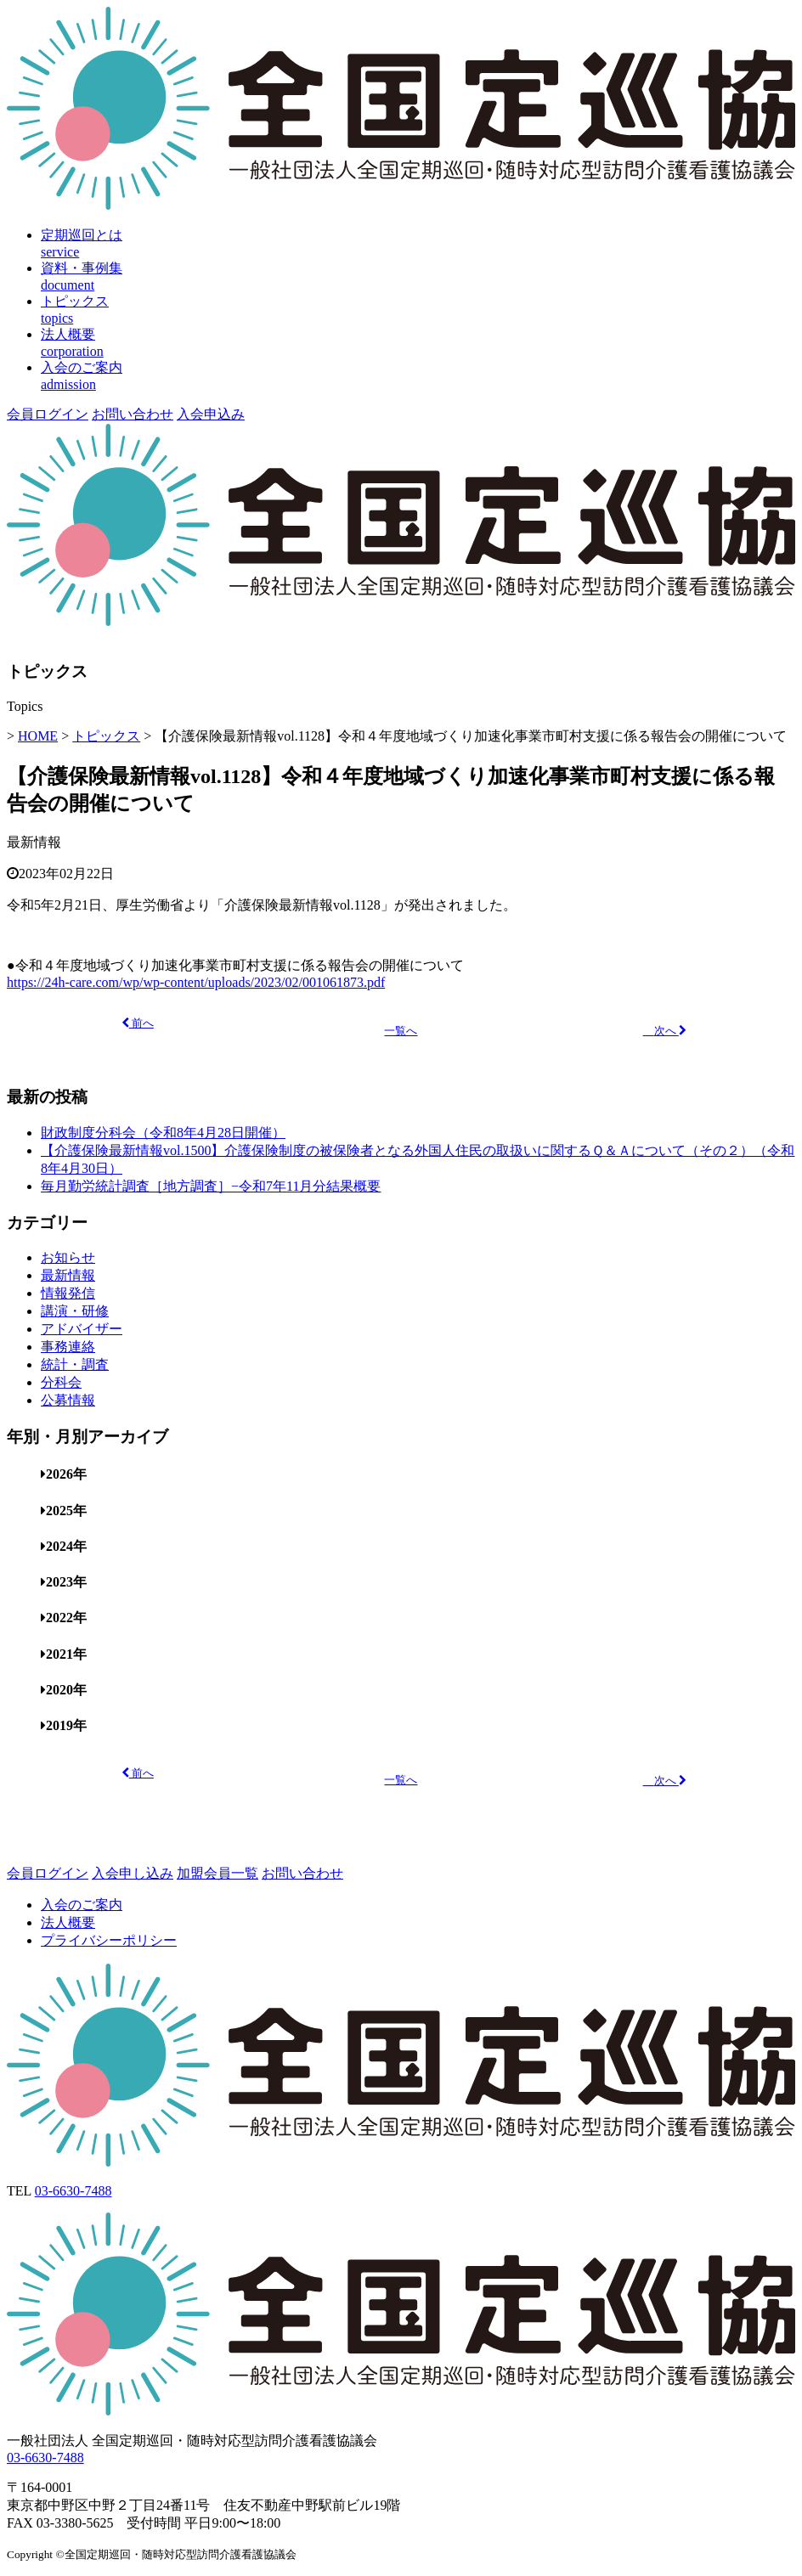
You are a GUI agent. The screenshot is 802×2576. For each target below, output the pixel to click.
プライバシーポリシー (109, 1940)
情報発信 (68, 1293)
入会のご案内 (81, 1904)
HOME (38, 736)
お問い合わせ (132, 414)
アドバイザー (81, 1329)
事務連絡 (68, 1346)
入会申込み (211, 414)
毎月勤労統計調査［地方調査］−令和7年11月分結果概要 (211, 1186)
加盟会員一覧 (217, 1873)
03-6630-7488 (73, 2191)
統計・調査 (75, 1364)
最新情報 (34, 842)
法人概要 (68, 1922)
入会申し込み (132, 1873)
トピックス (106, 736)
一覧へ (400, 1031)
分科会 (61, 1382)
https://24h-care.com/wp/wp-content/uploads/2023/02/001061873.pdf (196, 982)
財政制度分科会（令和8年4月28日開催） (163, 1132)
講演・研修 (75, 1311)
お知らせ (68, 1257)
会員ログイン (47, 414)
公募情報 (68, 1400)
